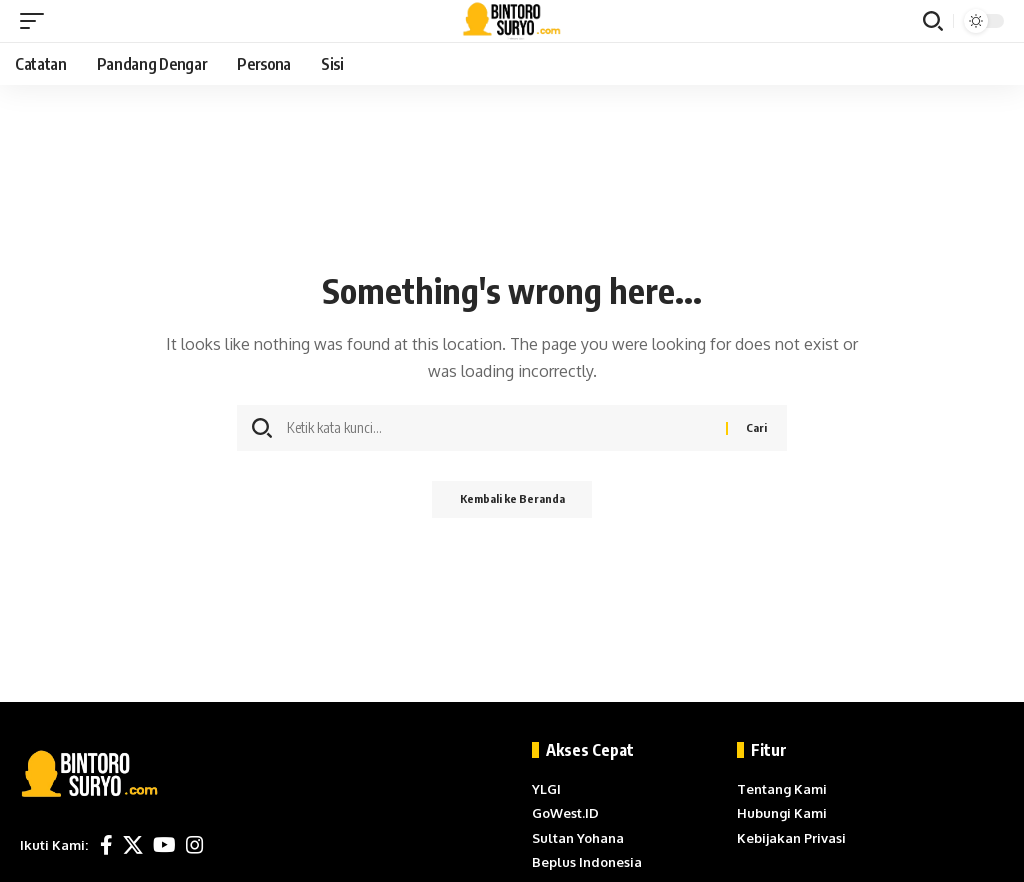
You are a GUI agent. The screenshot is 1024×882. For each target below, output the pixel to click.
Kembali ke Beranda (512, 500)
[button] (37, 21)
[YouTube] (164, 845)
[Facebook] (106, 845)
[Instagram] (195, 845)
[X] (133, 845)
